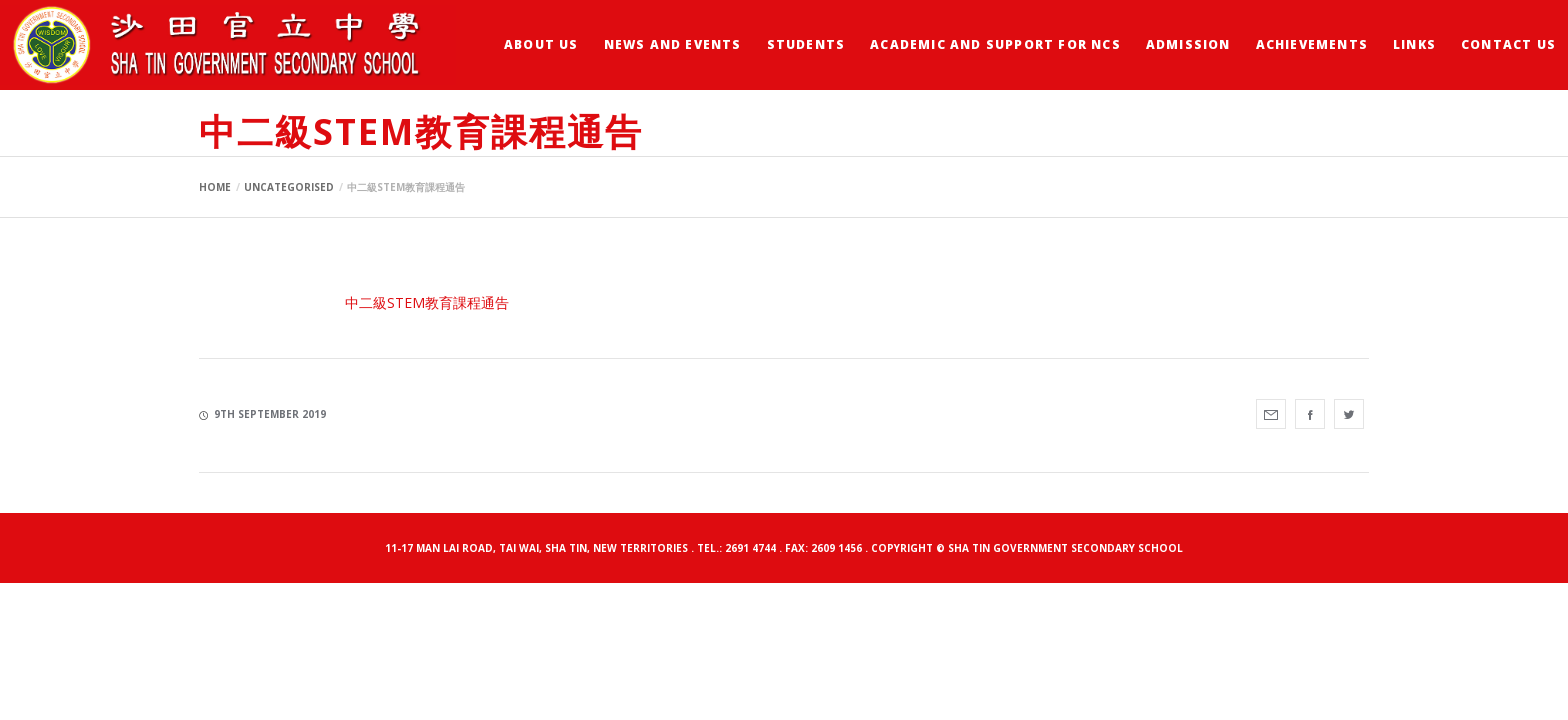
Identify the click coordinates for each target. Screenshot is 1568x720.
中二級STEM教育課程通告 (427, 302)
